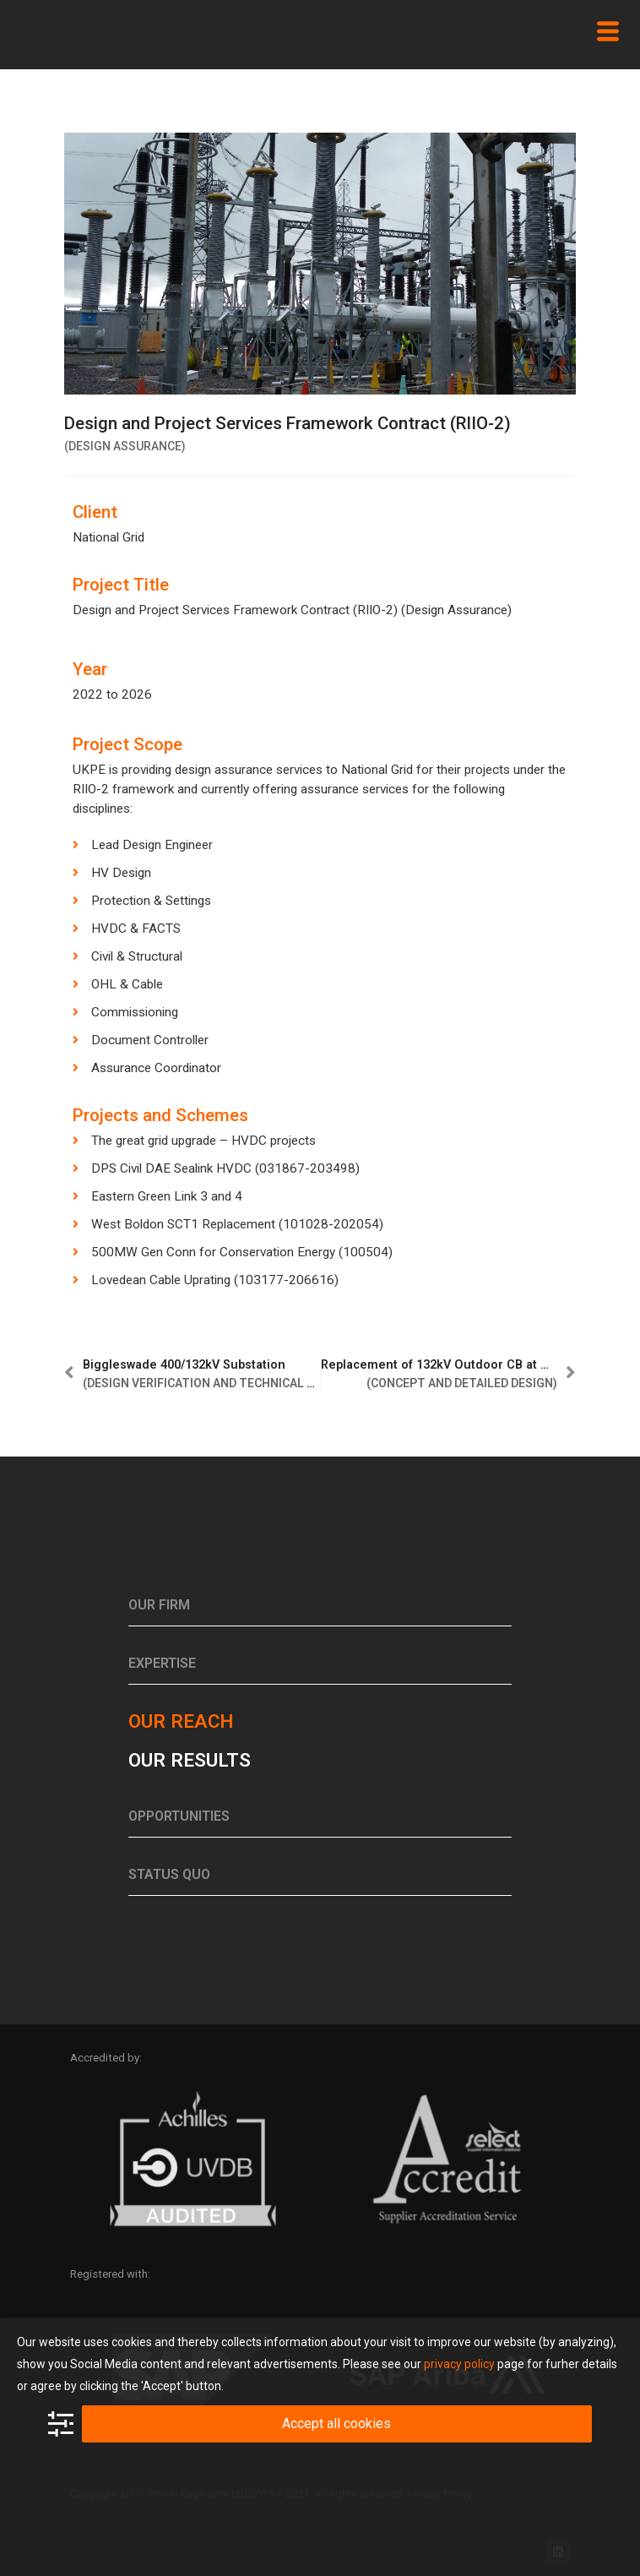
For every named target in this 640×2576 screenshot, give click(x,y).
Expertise (162, 1663)
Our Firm (159, 1605)
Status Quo (169, 1874)
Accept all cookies (336, 2423)
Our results (189, 1760)
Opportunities (179, 1816)
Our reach (180, 1721)
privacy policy (459, 2364)
